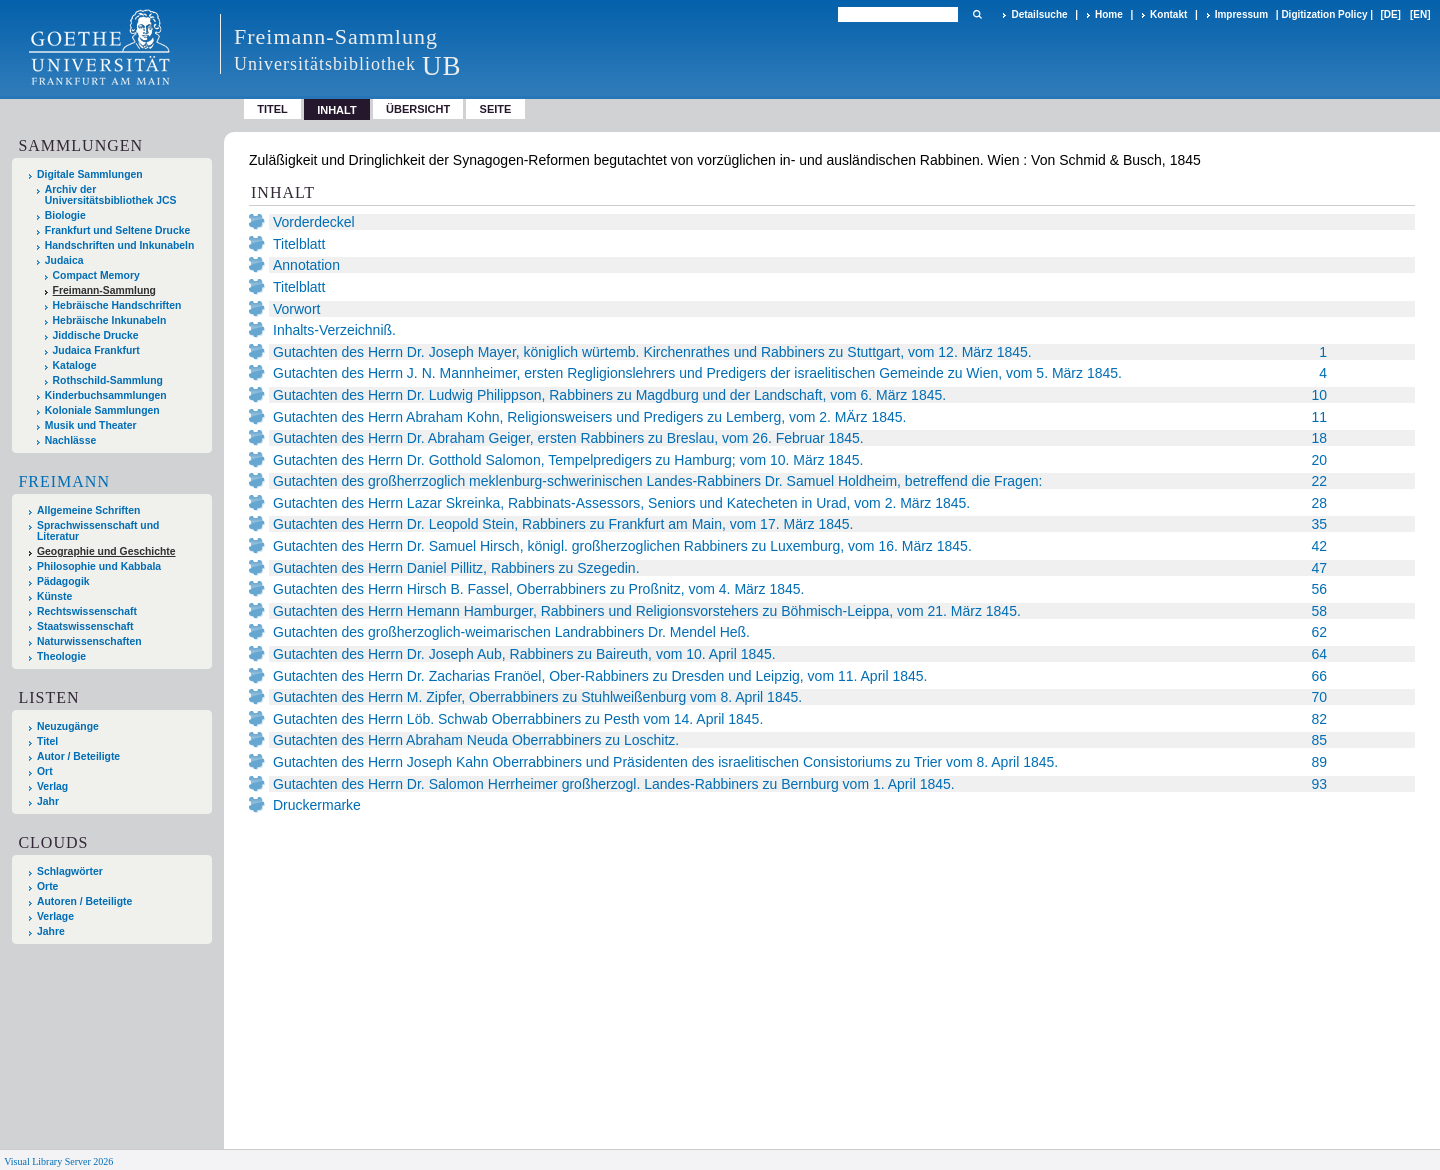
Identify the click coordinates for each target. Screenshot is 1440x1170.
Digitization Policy (1324, 14)
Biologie (65, 215)
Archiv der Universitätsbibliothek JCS (111, 195)
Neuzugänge (68, 726)
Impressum (1241, 14)
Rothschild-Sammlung (108, 380)
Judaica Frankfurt (96, 350)
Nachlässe (70, 440)
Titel (272, 109)
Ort (45, 771)
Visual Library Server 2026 (58, 1161)
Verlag (52, 786)
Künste (54, 596)
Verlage (55, 916)
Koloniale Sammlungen (102, 410)
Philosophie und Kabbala (99, 566)
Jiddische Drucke (96, 335)
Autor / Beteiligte (78, 756)
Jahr (48, 801)
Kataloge (75, 365)
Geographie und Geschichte (106, 551)
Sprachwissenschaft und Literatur (98, 531)
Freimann (64, 481)
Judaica (64, 260)
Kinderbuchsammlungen (106, 395)
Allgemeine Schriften (88, 510)
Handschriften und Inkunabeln (120, 245)
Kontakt (1168, 14)
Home (1109, 14)
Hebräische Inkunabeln (110, 320)
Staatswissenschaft (85, 626)
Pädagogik (63, 581)
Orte (47, 886)
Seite (496, 109)
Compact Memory (96, 275)
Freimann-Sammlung (104, 290)
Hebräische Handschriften (117, 305)
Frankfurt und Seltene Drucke (118, 230)
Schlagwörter (70, 871)
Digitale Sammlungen (90, 174)
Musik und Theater (91, 425)
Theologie (61, 656)
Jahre (51, 931)
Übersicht (418, 109)
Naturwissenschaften (89, 641)
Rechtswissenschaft (87, 611)
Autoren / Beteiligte (84, 901)
